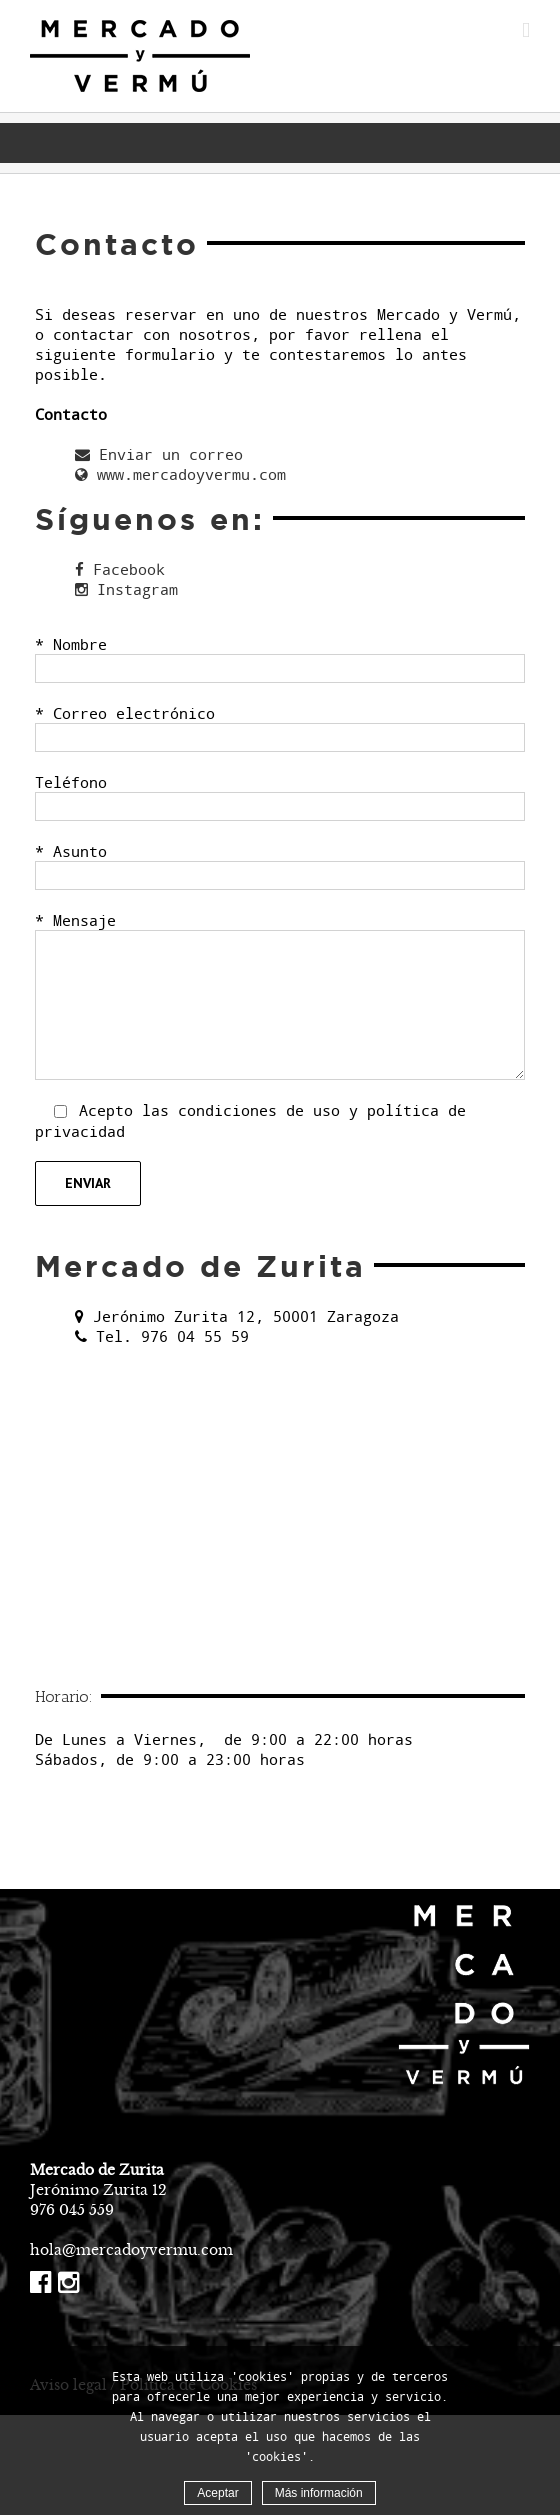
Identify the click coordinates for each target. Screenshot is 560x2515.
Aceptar (217, 2493)
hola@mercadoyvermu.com (131, 2250)
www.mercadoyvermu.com (180, 474)
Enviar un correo (159, 454)
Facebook (120, 569)
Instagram (126, 589)
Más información (319, 2493)
